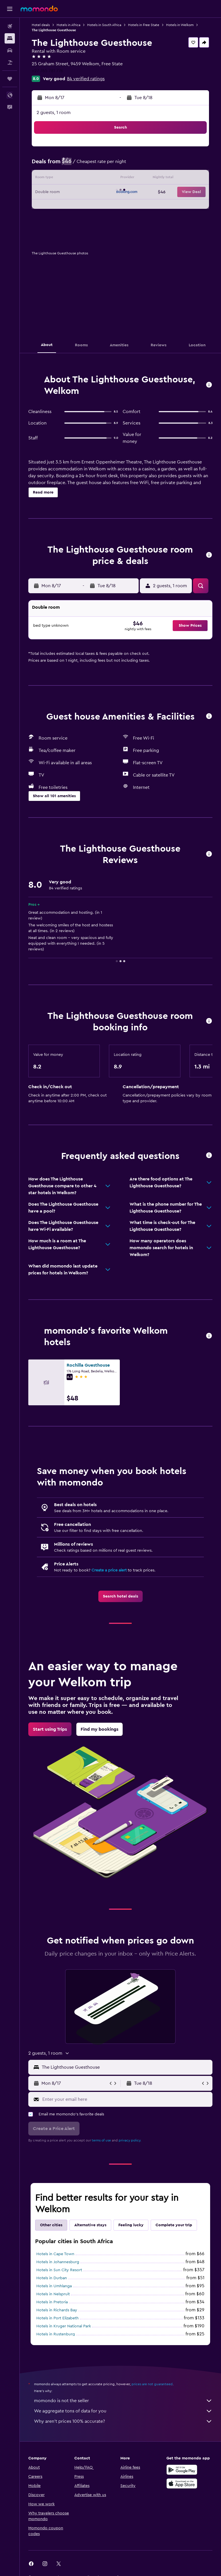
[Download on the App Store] (181, 2483)
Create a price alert (109, 1570)
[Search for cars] (9, 50)
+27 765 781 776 (47, 70)
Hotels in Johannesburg (57, 2262)
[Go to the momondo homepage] (39, 8)
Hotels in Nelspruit (53, 2294)
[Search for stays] (9, 38)
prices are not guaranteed (152, 2384)
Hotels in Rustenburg (55, 2334)
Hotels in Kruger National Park (63, 2326)
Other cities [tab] (51, 2225)
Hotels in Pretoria (52, 2302)
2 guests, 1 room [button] (54, 112)
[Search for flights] (9, 26)
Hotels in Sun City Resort (59, 2270)
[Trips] (9, 79)
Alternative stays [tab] (90, 2225)
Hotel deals (41, 25)
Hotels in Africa (68, 25)
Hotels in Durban (51, 2278)
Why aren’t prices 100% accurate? (123, 2421)
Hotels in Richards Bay (56, 2310)
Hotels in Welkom (180, 25)
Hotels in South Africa (104, 25)
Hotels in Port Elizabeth (57, 2318)
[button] (9, 9)
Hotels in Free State (143, 25)
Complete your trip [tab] (174, 2225)
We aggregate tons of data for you (123, 2411)
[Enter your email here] (126, 2099)
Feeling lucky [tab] (131, 2225)
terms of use (101, 2140)
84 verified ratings (86, 78)
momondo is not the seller (123, 2400)
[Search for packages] (9, 62)
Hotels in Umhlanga (54, 2286)
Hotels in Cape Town (55, 2254)
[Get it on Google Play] (181, 2470)
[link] (120, 1596)
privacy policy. (130, 2140)
